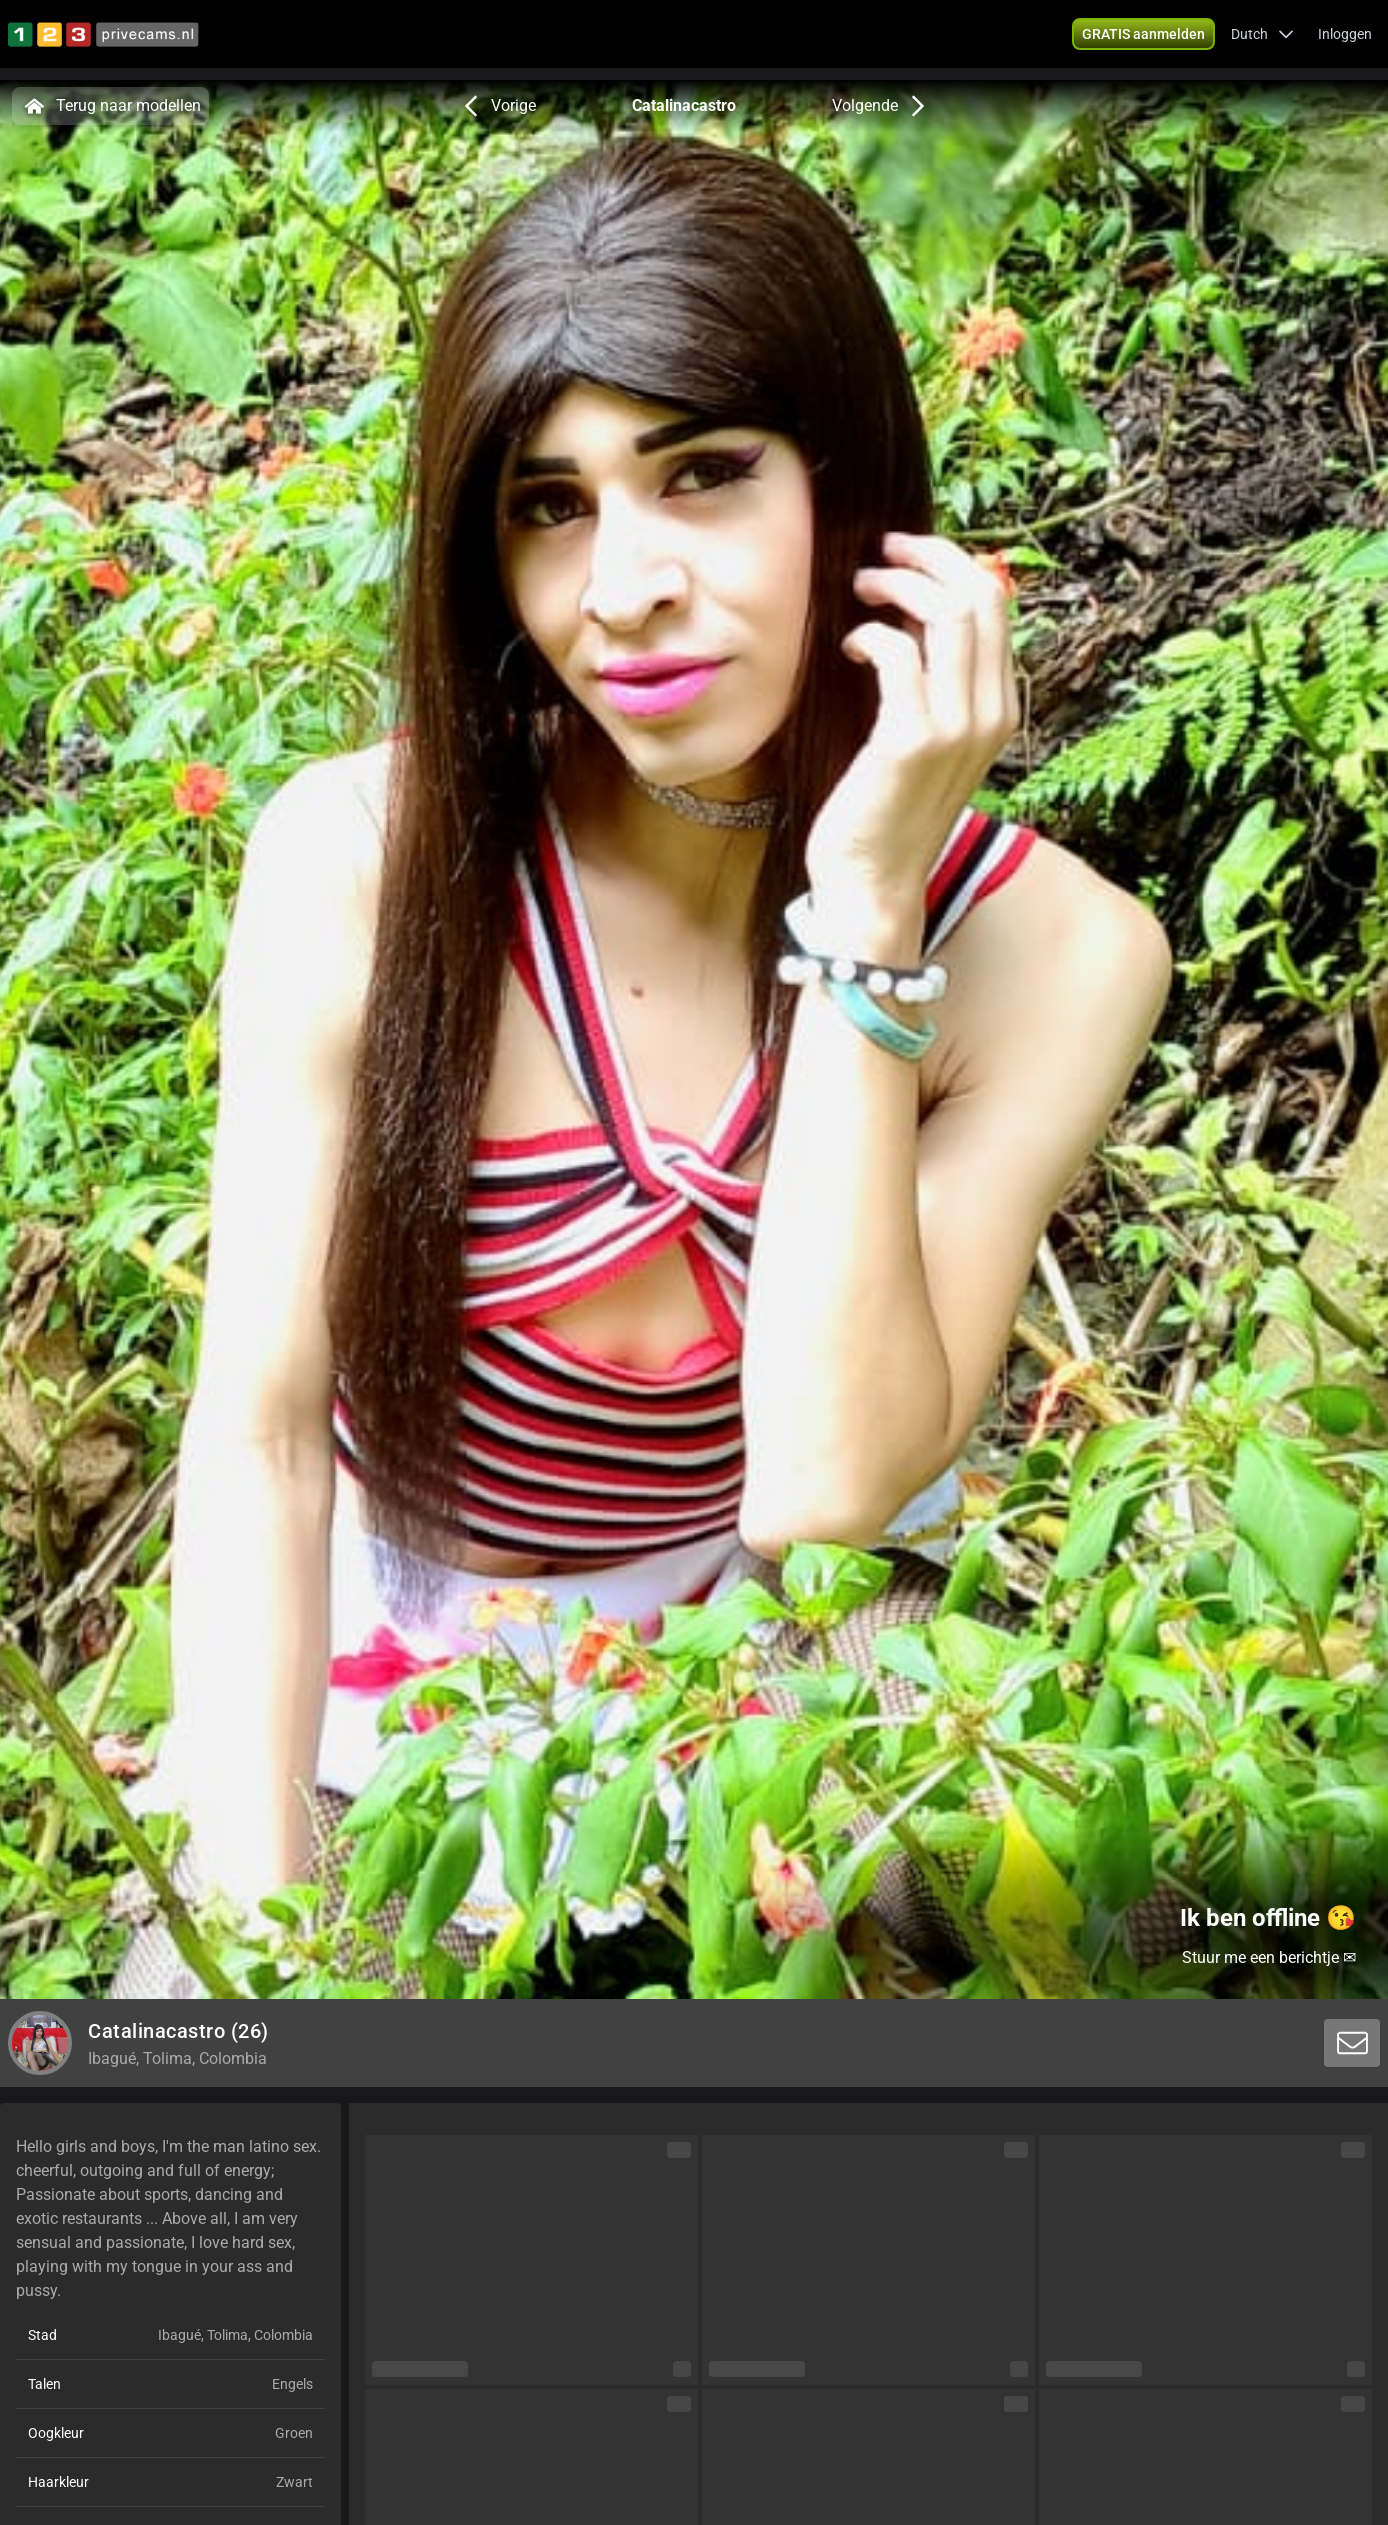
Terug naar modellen (110, 106)
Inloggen (1345, 40)
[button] (1262, 40)
